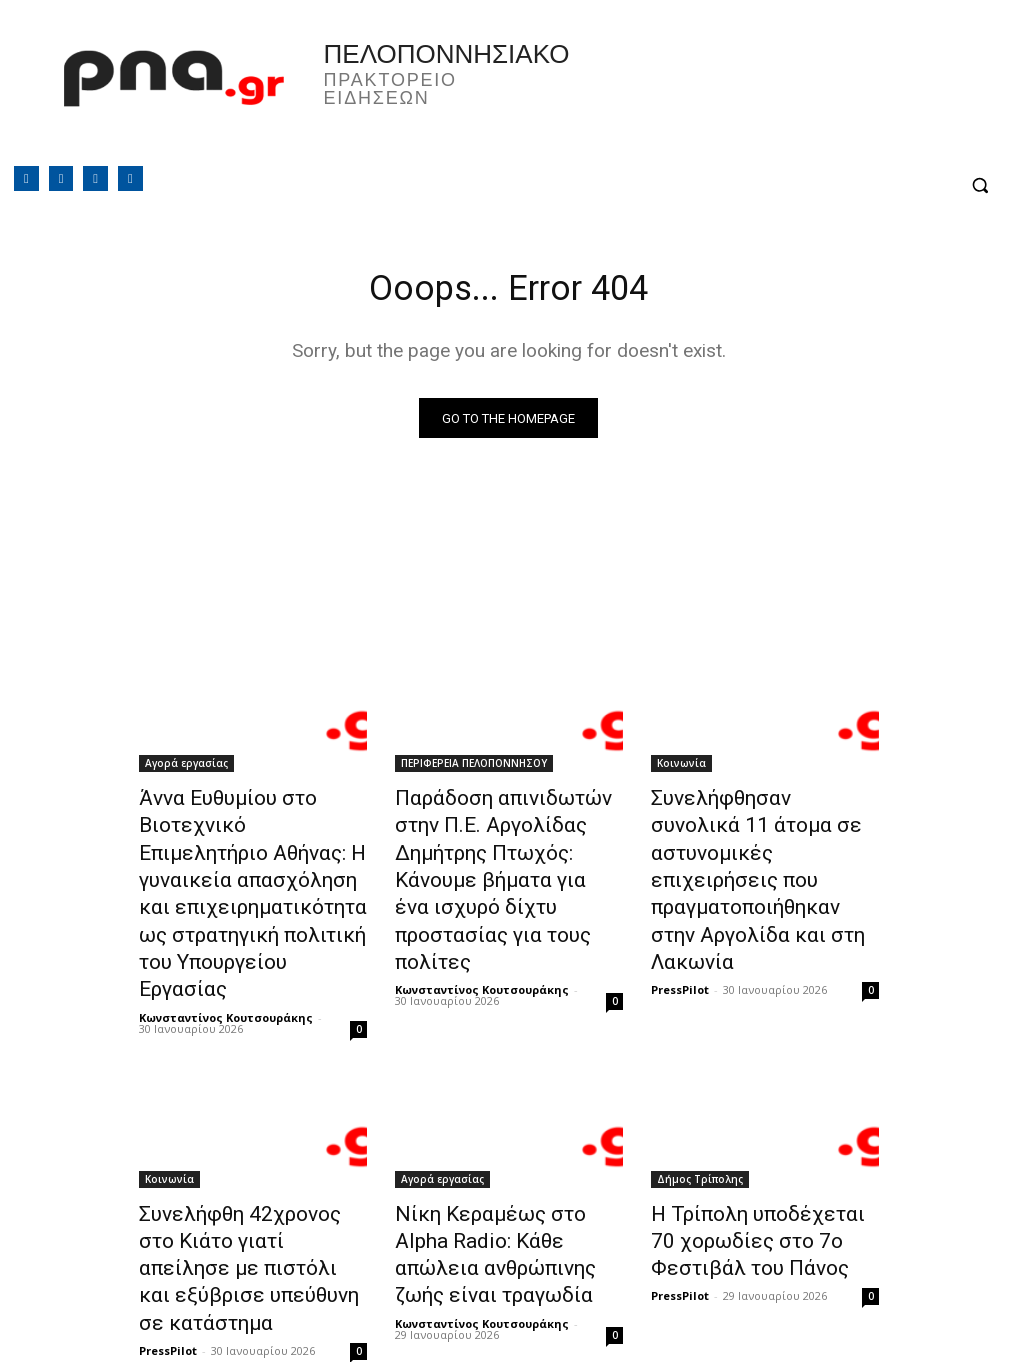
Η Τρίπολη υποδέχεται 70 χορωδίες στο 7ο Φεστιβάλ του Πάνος (758, 1175)
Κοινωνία (681, 768)
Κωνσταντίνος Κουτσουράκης (226, 958)
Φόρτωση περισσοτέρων (508, 1298)
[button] (979, 185)
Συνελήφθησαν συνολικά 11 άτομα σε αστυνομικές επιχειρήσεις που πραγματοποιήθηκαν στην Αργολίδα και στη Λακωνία (758, 845)
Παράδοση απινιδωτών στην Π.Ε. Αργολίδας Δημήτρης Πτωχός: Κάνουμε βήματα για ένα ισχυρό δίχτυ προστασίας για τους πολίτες (507, 856)
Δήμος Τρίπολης (700, 1120)
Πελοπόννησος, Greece (701, 95)
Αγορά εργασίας (186, 768)
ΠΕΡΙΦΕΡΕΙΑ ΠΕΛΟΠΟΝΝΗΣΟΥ (474, 768)
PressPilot (680, 914)
